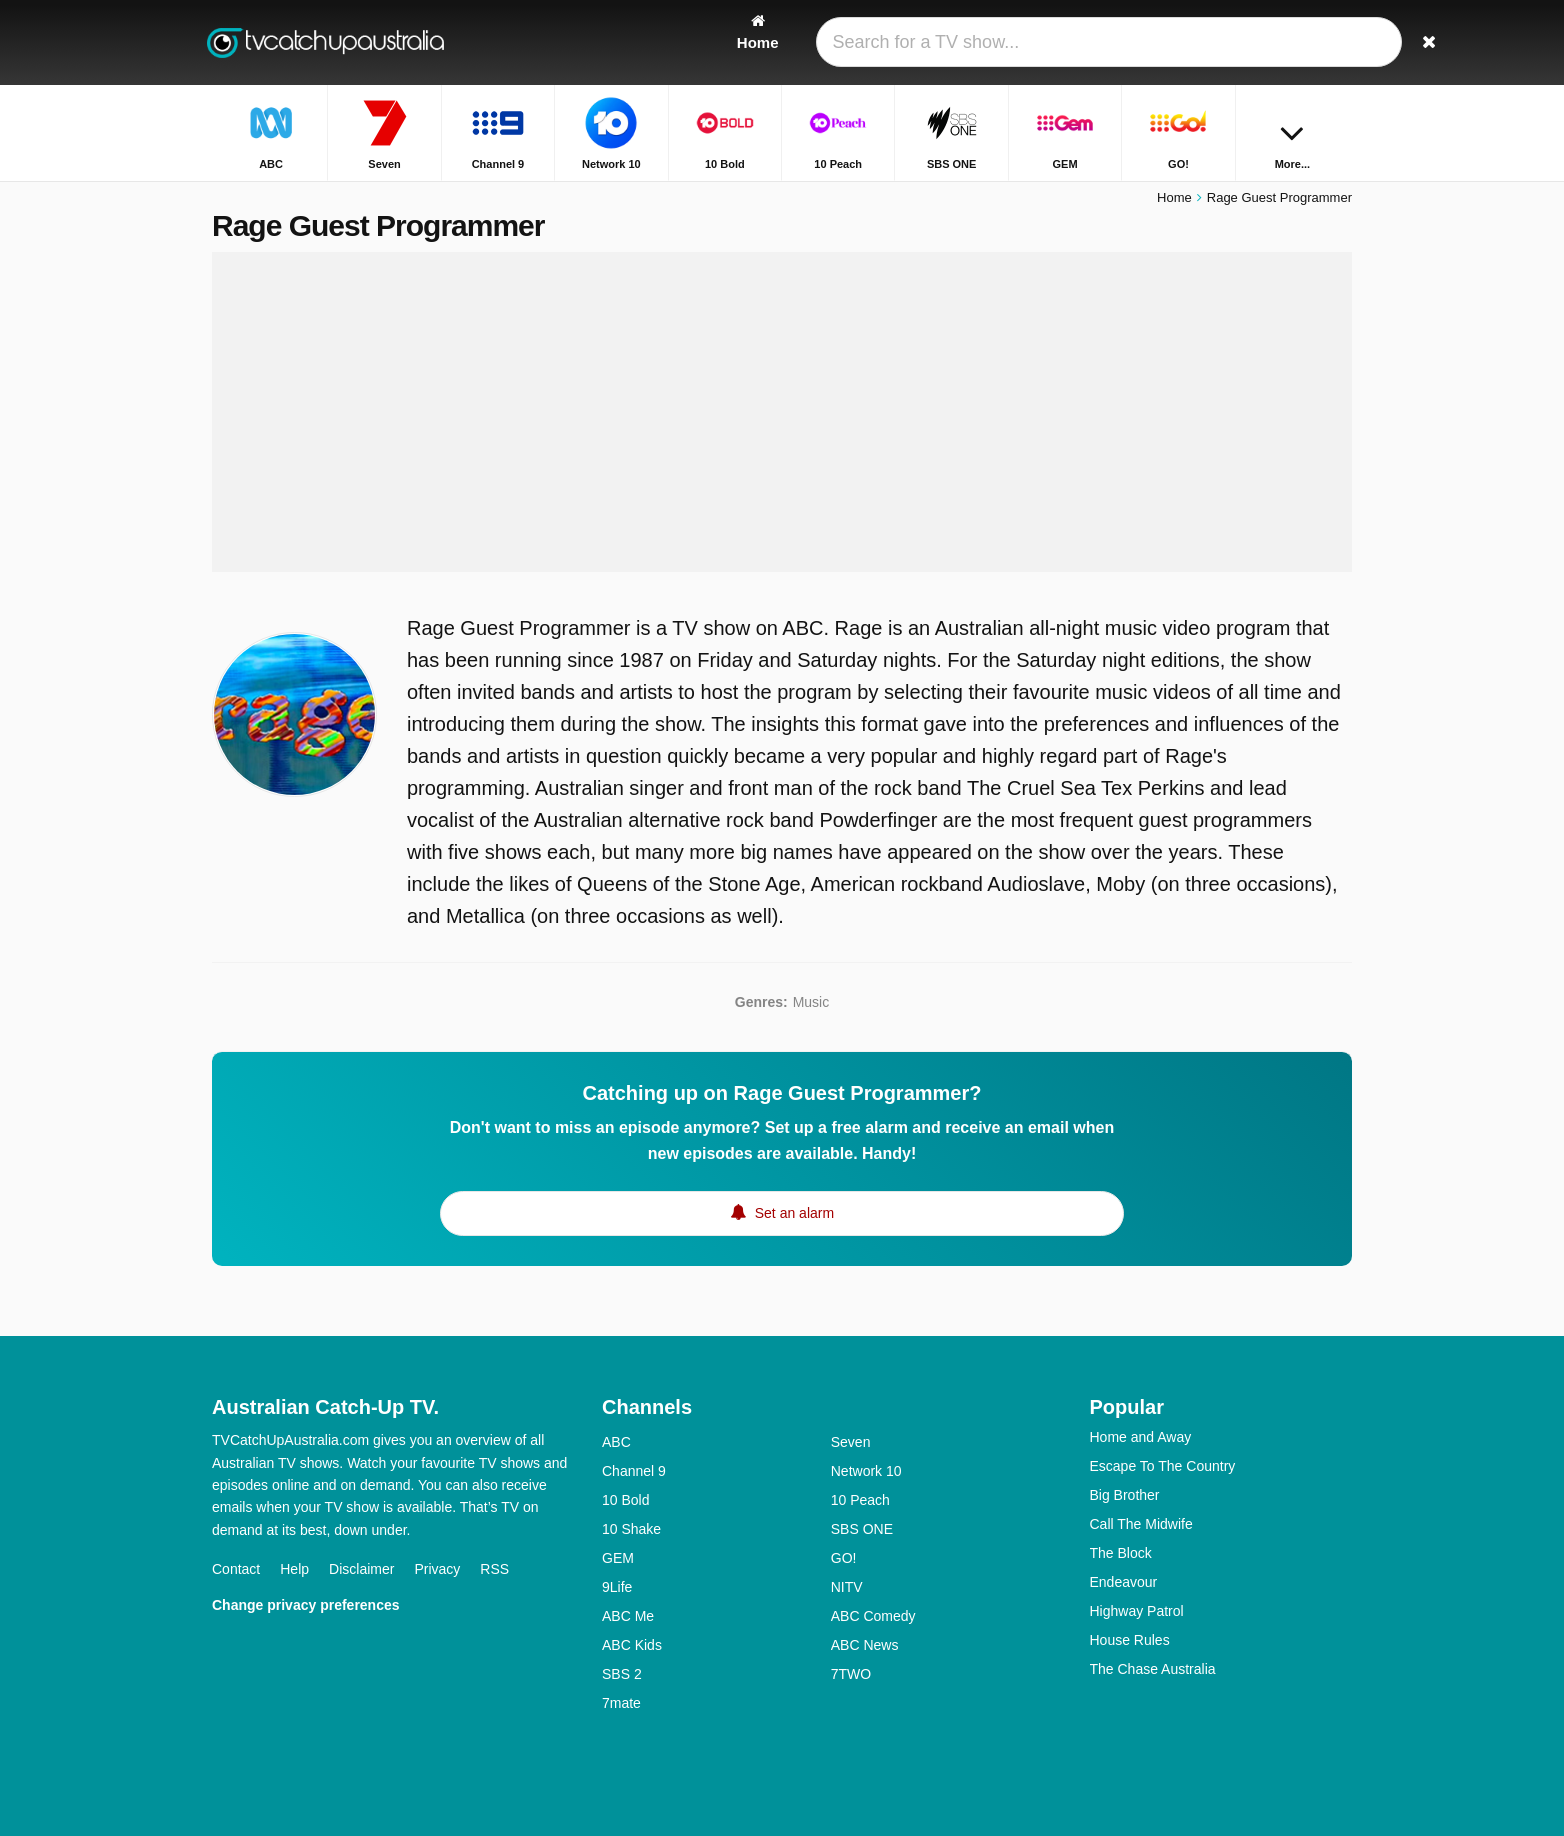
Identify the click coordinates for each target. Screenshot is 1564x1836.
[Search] (1330, 42)
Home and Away (1141, 1437)
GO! (844, 1558)
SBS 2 (622, 1674)
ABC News (865, 1645)
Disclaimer (361, 1569)
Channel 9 (634, 1471)
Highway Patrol (1137, 1611)
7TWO (851, 1674)
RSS (494, 1569)
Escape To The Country (1163, 1466)
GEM (618, 1558)
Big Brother (1125, 1495)
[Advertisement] (782, 412)
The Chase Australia (1153, 1669)
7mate (621, 1703)
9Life (617, 1587)
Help (294, 1569)
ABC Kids (632, 1645)
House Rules (1130, 1640)
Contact (236, 1569)
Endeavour (1124, 1582)
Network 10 (866, 1471)
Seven (851, 1442)
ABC (616, 1442)
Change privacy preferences (306, 1605)
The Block (1121, 1553)
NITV (847, 1587)
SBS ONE (862, 1529)
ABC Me (628, 1616)
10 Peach (860, 1500)
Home (1174, 197)
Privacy (437, 1569)
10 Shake (631, 1529)
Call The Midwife (1141, 1524)
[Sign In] (1263, 42)
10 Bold (625, 1500)
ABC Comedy (873, 1616)
